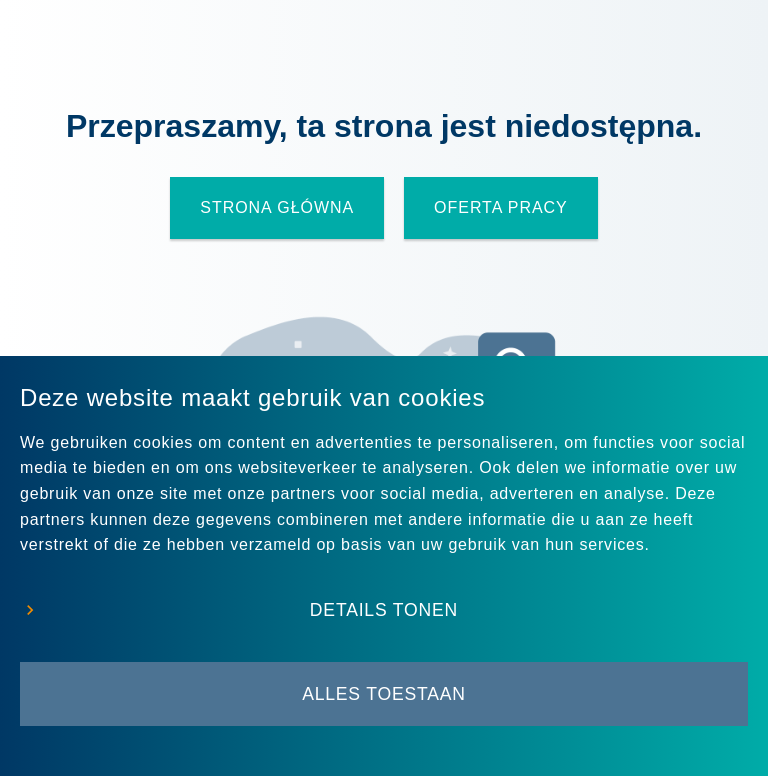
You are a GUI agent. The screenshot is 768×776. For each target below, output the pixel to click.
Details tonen (384, 610)
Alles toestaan (384, 694)
